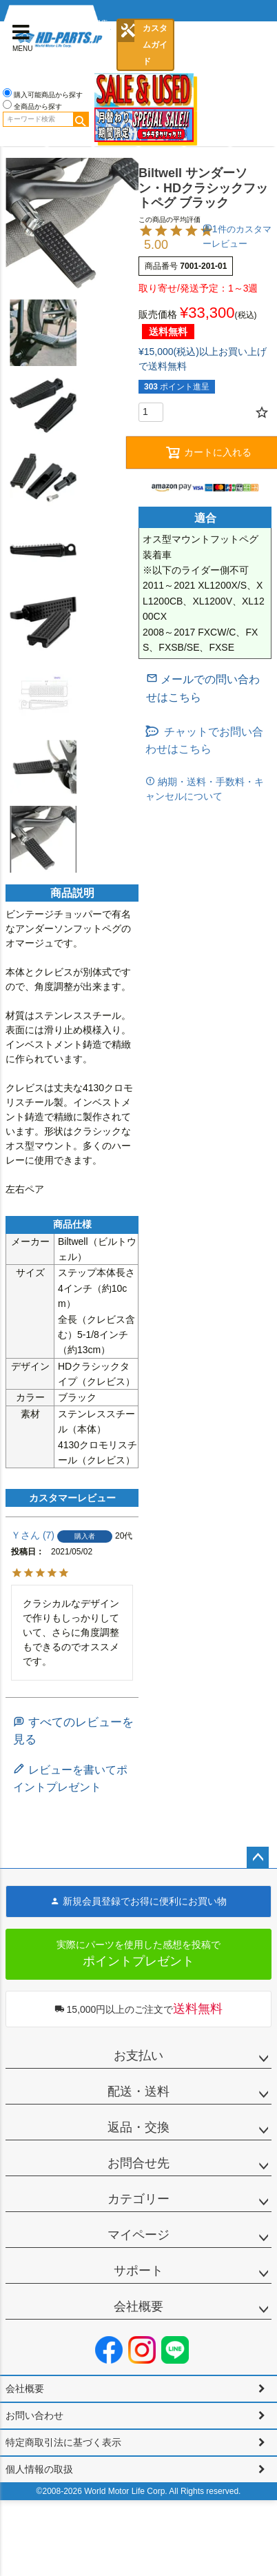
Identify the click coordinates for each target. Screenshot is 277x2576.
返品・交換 (138, 2127)
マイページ (138, 2235)
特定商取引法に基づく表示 (63, 2442)
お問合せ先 (138, 2163)
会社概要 (138, 2306)
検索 (80, 119)
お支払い (138, 2055)
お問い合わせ (34, 2415)
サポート (138, 2271)
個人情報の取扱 (39, 2469)
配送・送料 (138, 2091)
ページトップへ (258, 1858)
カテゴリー (138, 2199)
